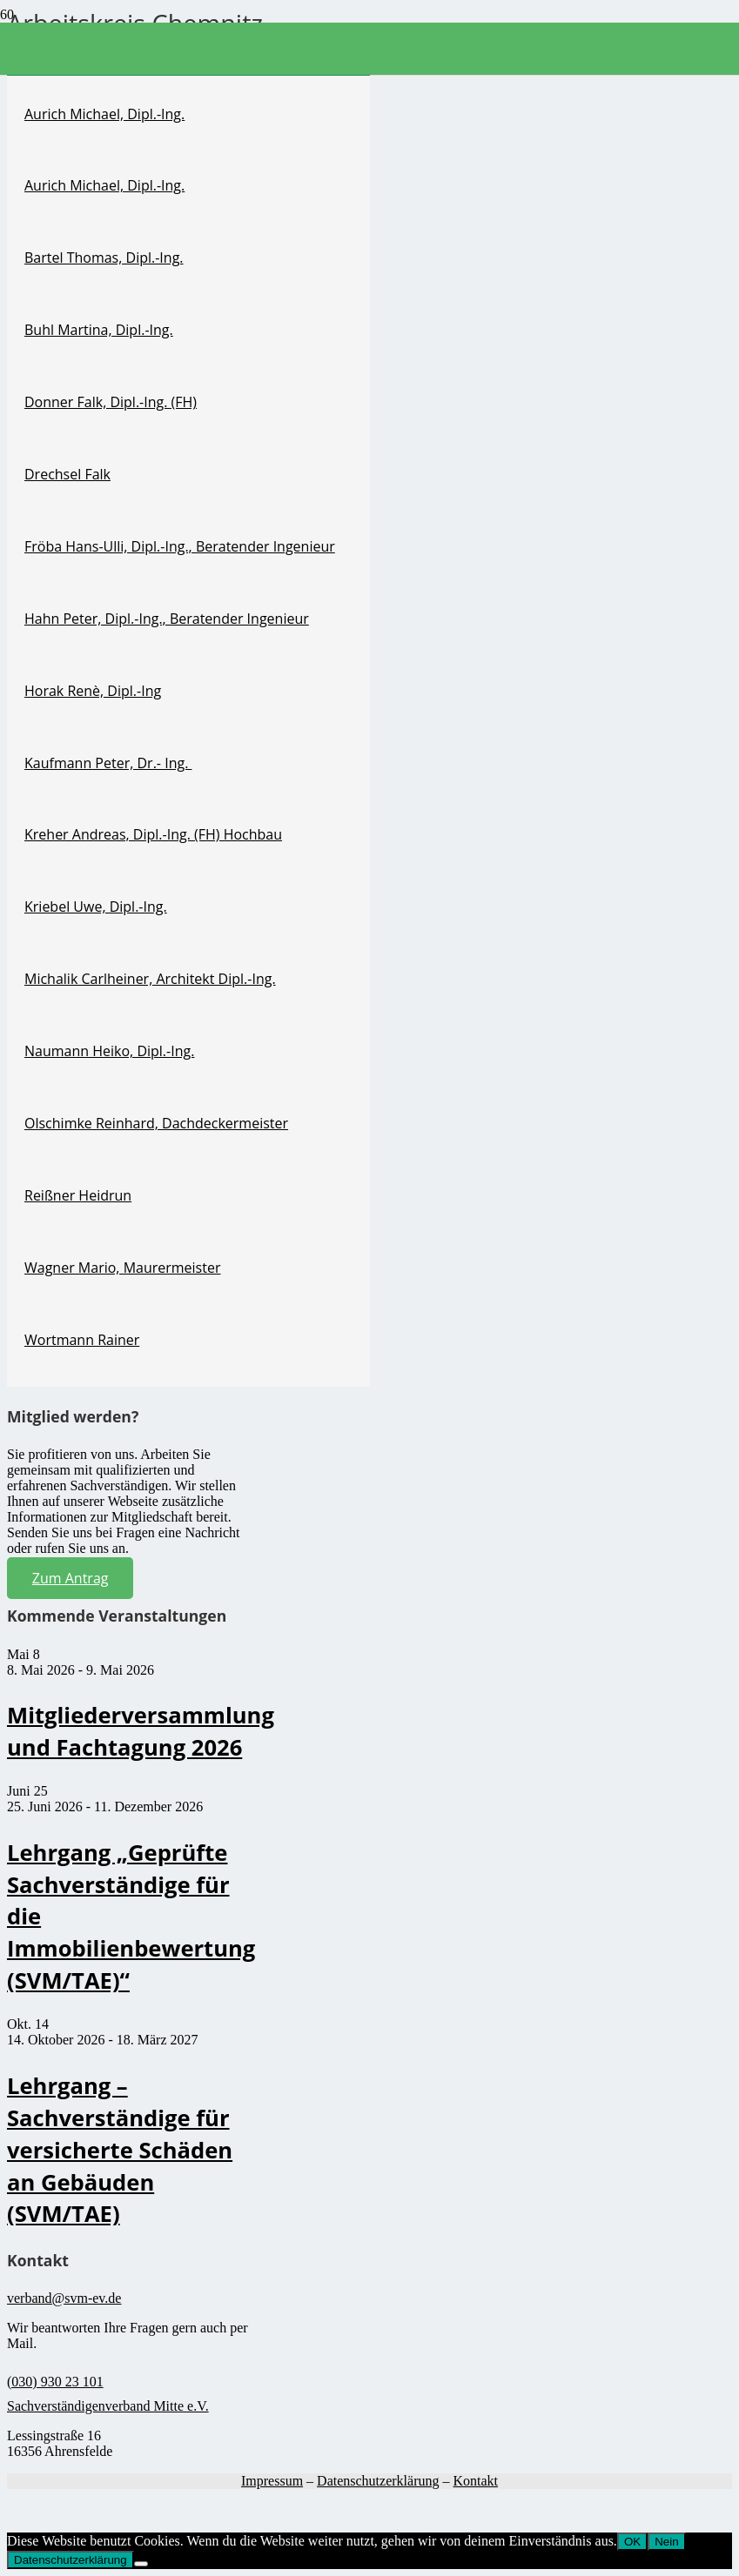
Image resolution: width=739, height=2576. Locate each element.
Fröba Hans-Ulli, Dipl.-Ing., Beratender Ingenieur (179, 546)
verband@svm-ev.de (64, 2298)
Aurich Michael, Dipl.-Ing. (104, 114)
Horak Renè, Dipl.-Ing (92, 690)
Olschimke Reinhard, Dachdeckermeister (156, 1123)
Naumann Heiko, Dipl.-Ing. (109, 1051)
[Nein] (141, 2563)
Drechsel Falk (67, 474)
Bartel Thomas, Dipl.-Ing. (104, 257)
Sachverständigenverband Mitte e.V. (108, 2406)
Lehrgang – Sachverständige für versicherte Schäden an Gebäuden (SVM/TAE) (119, 2150)
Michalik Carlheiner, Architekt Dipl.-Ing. (150, 978)
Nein (666, 2541)
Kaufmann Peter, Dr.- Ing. (107, 763)
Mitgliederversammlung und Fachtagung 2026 (140, 1731)
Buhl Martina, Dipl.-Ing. (98, 329)
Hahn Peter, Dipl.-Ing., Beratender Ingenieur (166, 618)
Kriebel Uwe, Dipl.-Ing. (95, 906)
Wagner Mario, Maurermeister (122, 1267)
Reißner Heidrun (77, 1195)
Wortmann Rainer (81, 1339)
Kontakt (475, 2480)
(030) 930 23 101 (55, 2381)
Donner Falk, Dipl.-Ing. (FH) (110, 401)
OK (632, 2541)
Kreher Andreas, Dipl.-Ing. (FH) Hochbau (153, 834)
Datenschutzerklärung (378, 2480)
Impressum (272, 2480)
